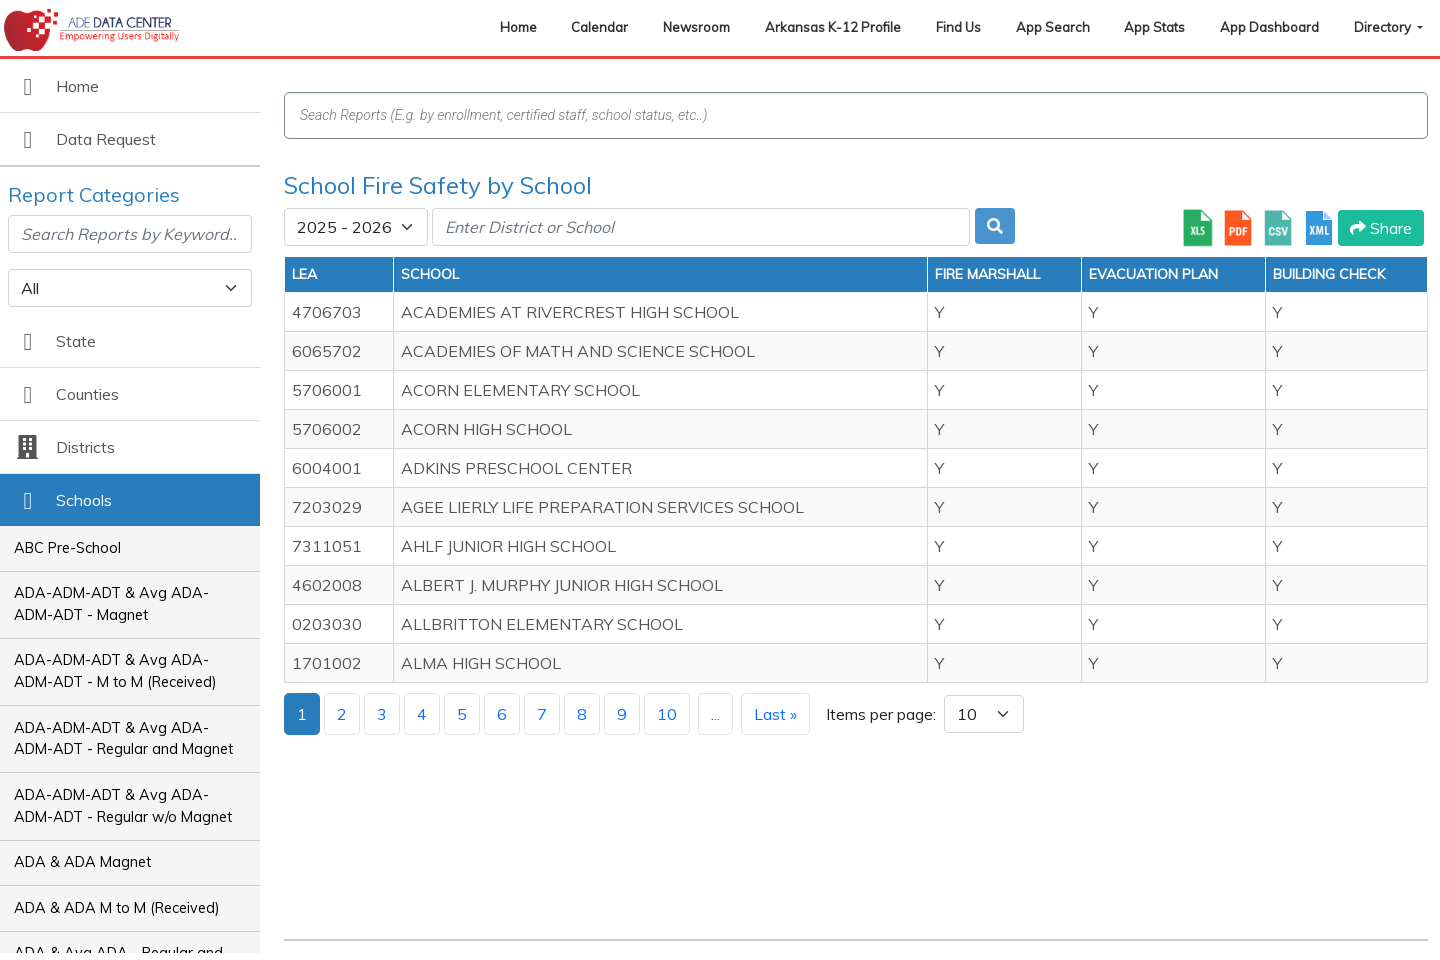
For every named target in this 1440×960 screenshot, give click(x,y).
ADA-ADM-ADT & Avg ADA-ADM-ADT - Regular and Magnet (123, 739)
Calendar (599, 27)
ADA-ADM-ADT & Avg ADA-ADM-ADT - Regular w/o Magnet (123, 806)
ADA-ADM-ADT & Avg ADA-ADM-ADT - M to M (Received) (115, 671)
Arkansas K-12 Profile (833, 27)
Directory (1384, 27)
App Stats (1154, 27)
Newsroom (696, 27)
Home (518, 27)
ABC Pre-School (67, 548)
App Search (1053, 27)
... (715, 714)
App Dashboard (1269, 27)
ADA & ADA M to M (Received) (117, 908)
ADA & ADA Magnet (82, 862)
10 (667, 714)
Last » (775, 714)
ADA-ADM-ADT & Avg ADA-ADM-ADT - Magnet (111, 604)
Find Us (958, 27)
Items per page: (881, 714)
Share (1381, 228)
